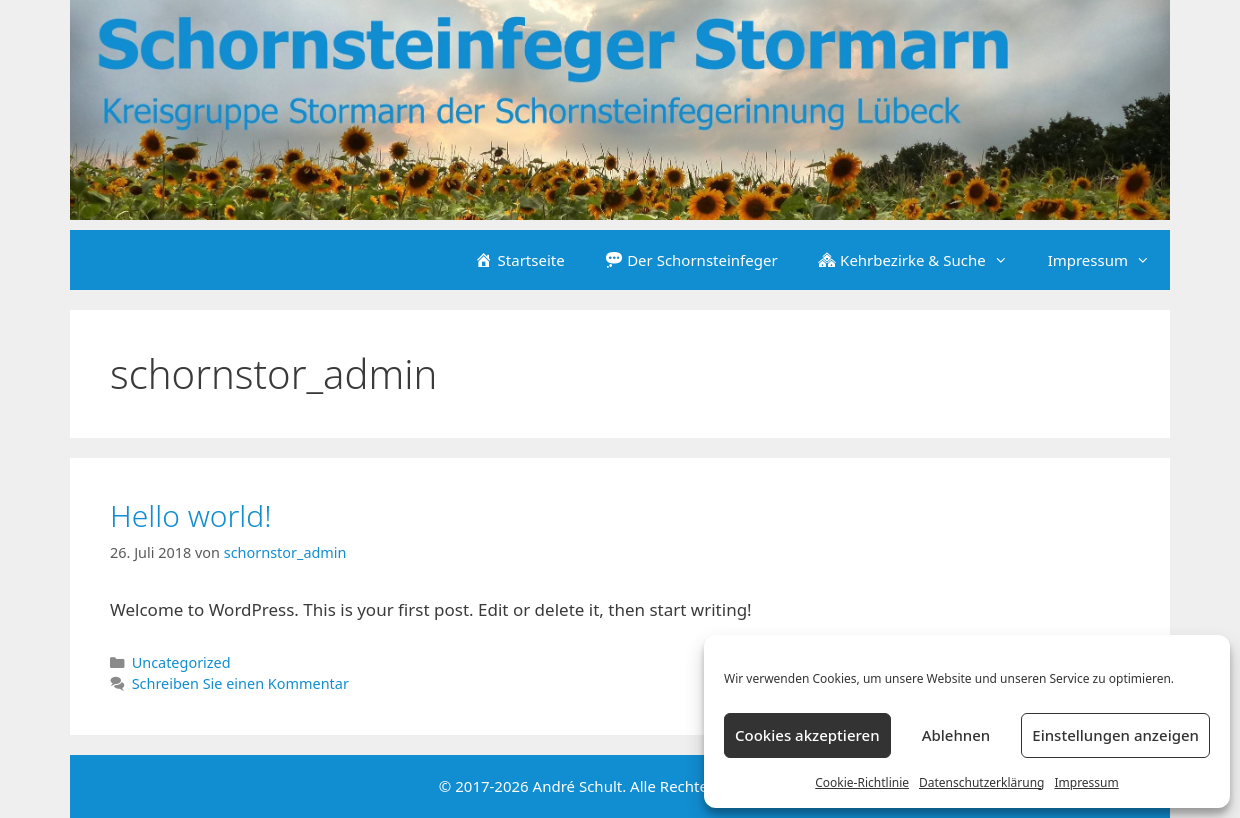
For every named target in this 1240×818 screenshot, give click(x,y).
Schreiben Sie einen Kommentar (240, 683)
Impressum (1086, 782)
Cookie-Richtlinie (862, 782)
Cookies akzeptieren (807, 735)
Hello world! (191, 515)
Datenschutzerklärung (981, 782)
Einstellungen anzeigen (1115, 735)
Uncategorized (181, 662)
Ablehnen (956, 735)
